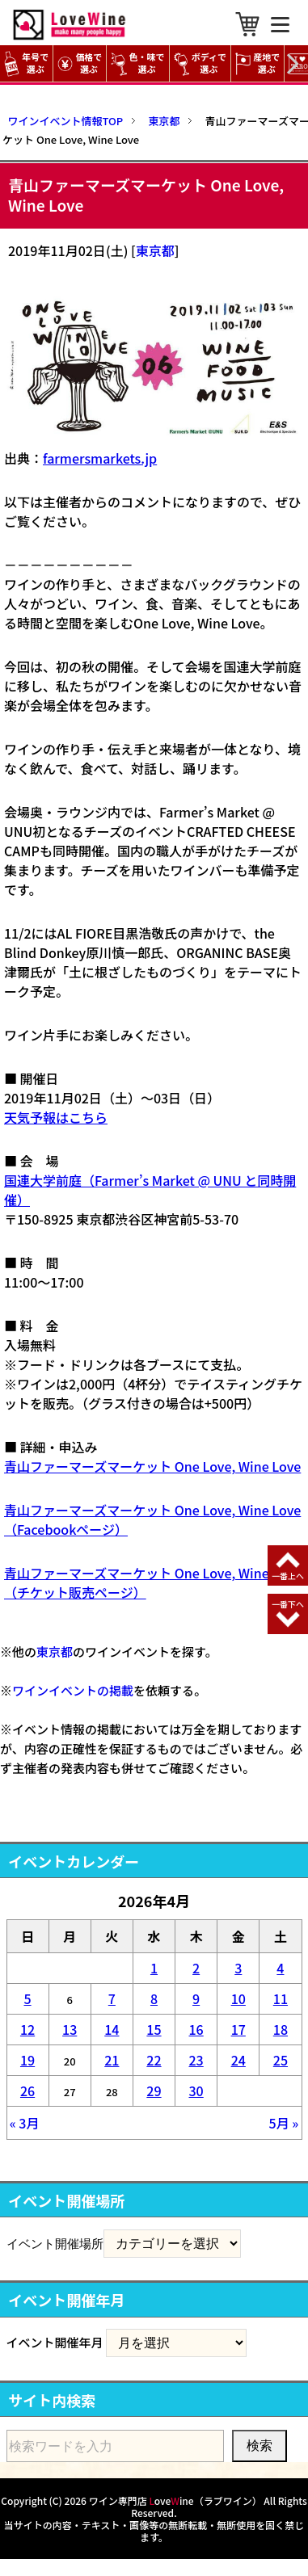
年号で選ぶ (26, 63)
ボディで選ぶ (200, 63)
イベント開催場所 (54, 2243)
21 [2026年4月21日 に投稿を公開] (111, 2060)
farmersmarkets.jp (100, 458)
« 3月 (25, 2123)
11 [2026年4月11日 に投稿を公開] (280, 1998)
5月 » (284, 2123)
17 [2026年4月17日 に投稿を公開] (238, 2029)
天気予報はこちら (56, 1117)
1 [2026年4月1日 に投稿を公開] (154, 1967)
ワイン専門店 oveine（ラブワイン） (175, 2500)
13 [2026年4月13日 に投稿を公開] (69, 2029)
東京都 (155, 250)
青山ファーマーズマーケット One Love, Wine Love (152, 1466)
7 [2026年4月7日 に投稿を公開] (112, 1998)
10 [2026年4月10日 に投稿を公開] (238, 1998)
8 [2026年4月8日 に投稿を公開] (154, 1998)
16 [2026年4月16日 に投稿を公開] (196, 2029)
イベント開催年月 (54, 2342)
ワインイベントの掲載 (72, 1690)
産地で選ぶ (257, 63)
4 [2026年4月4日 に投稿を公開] (280, 1967)
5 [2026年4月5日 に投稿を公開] (28, 1998)
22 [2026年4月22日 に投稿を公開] (153, 2060)
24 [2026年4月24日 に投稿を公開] (238, 2060)
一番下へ (288, 1604)
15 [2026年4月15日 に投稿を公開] (153, 2029)
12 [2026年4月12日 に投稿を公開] (27, 2029)
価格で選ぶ (79, 63)
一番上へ (288, 1576)
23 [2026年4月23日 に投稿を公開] (196, 2060)
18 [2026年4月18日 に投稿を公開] (280, 2029)
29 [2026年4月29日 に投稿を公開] (153, 2090)
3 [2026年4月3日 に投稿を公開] (238, 1967)
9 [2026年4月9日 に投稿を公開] (196, 1998)
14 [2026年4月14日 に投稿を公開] (111, 2029)
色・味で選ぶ (137, 63)
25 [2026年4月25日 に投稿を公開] (280, 2060)
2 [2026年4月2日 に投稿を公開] (196, 1967)
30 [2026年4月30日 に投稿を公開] (196, 2090)
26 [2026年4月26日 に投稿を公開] (27, 2090)
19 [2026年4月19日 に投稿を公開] (27, 2060)
